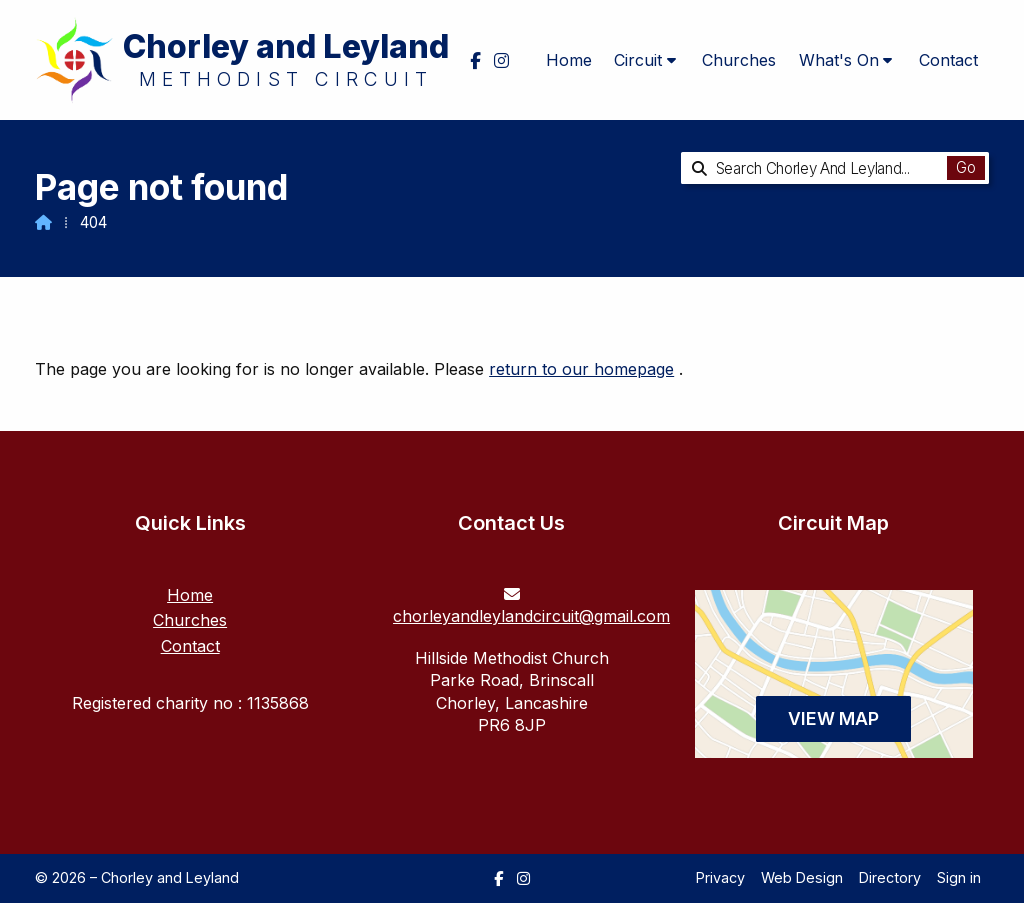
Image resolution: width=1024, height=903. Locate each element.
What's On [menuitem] (839, 60)
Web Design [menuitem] (802, 877)
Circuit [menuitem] (638, 60)
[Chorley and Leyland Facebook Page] (498, 878)
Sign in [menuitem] (959, 877)
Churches (190, 620)
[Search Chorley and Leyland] (821, 168)
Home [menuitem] (569, 60)
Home (190, 595)
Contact (190, 646)
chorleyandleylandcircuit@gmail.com (531, 616)
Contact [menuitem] (948, 60)
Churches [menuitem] (739, 60)
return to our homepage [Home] (581, 369)
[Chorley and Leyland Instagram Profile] (523, 878)
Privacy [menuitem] (720, 877)
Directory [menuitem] (890, 877)
